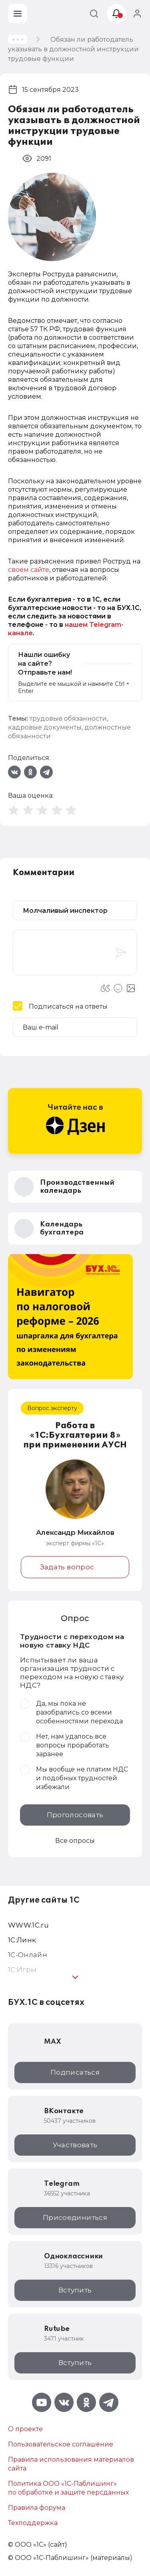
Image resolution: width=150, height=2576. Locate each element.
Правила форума (36, 2507)
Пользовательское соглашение (60, 2444)
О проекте (25, 2429)
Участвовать (75, 2145)
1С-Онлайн (27, 1955)
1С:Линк (22, 1940)
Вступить (75, 2290)
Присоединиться (75, 2217)
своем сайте (28, 570)
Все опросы (75, 1840)
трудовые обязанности (68, 718)
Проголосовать (75, 1815)
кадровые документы (45, 727)
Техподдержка (33, 2523)
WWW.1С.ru (28, 1925)
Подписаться (75, 2072)
